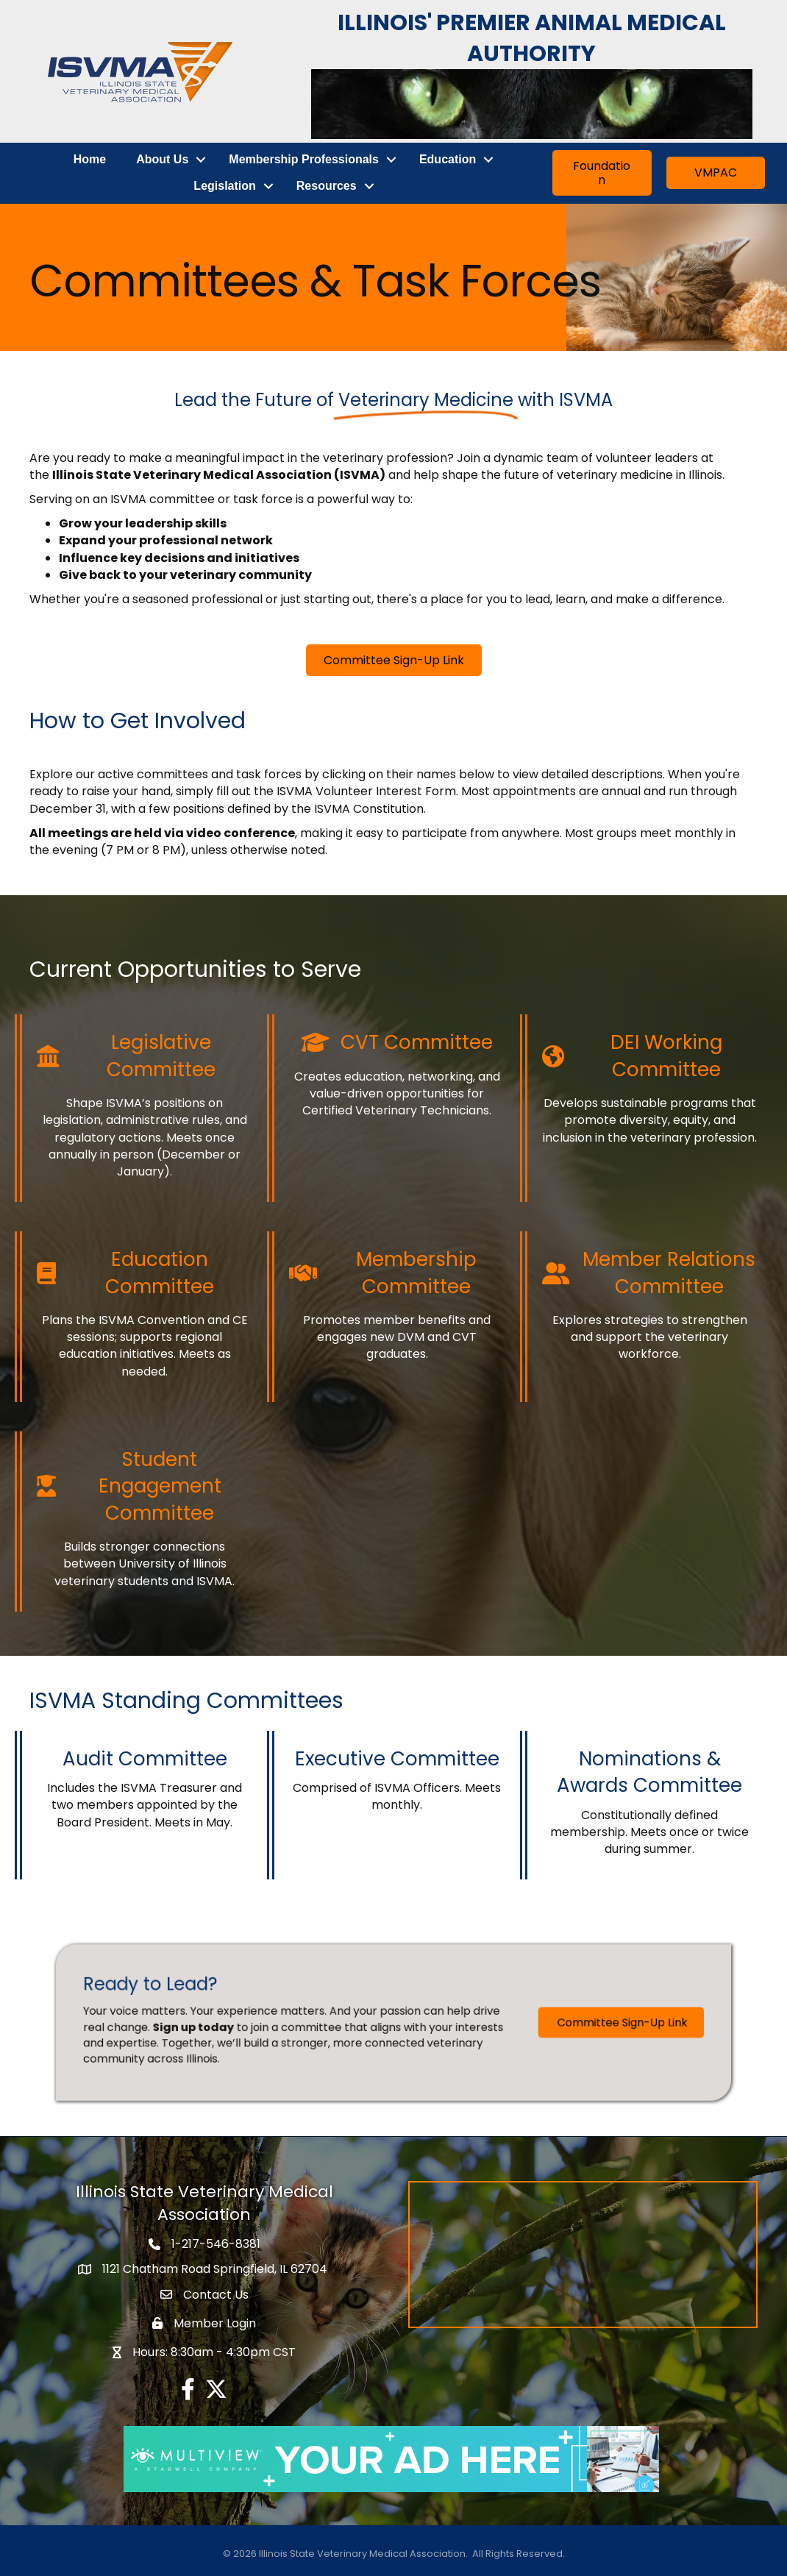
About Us (162, 159)
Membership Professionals (304, 159)
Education (447, 159)
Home (90, 159)
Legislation (224, 185)
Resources (326, 185)
